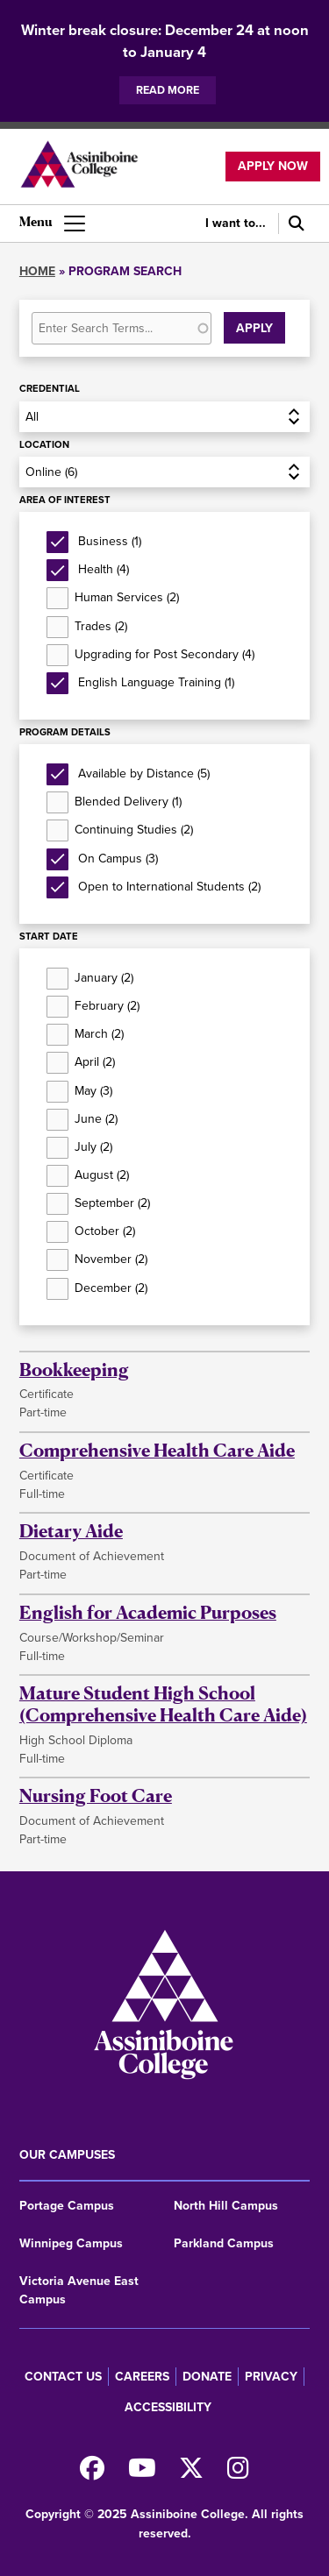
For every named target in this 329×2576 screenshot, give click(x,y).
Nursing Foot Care (95, 1795)
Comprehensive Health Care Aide (157, 1450)
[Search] (294, 224)
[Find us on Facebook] (92, 2473)
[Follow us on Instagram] (238, 2473)
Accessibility (168, 2407)
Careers (142, 2376)
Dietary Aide (71, 1531)
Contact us (63, 2376)
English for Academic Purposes (147, 1612)
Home (37, 271)
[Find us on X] (191, 2473)
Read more (167, 90)
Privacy (271, 2376)
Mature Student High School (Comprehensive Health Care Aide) (163, 1704)
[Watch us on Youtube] (142, 2473)
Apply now (273, 166)
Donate (207, 2376)
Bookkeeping (74, 1369)
